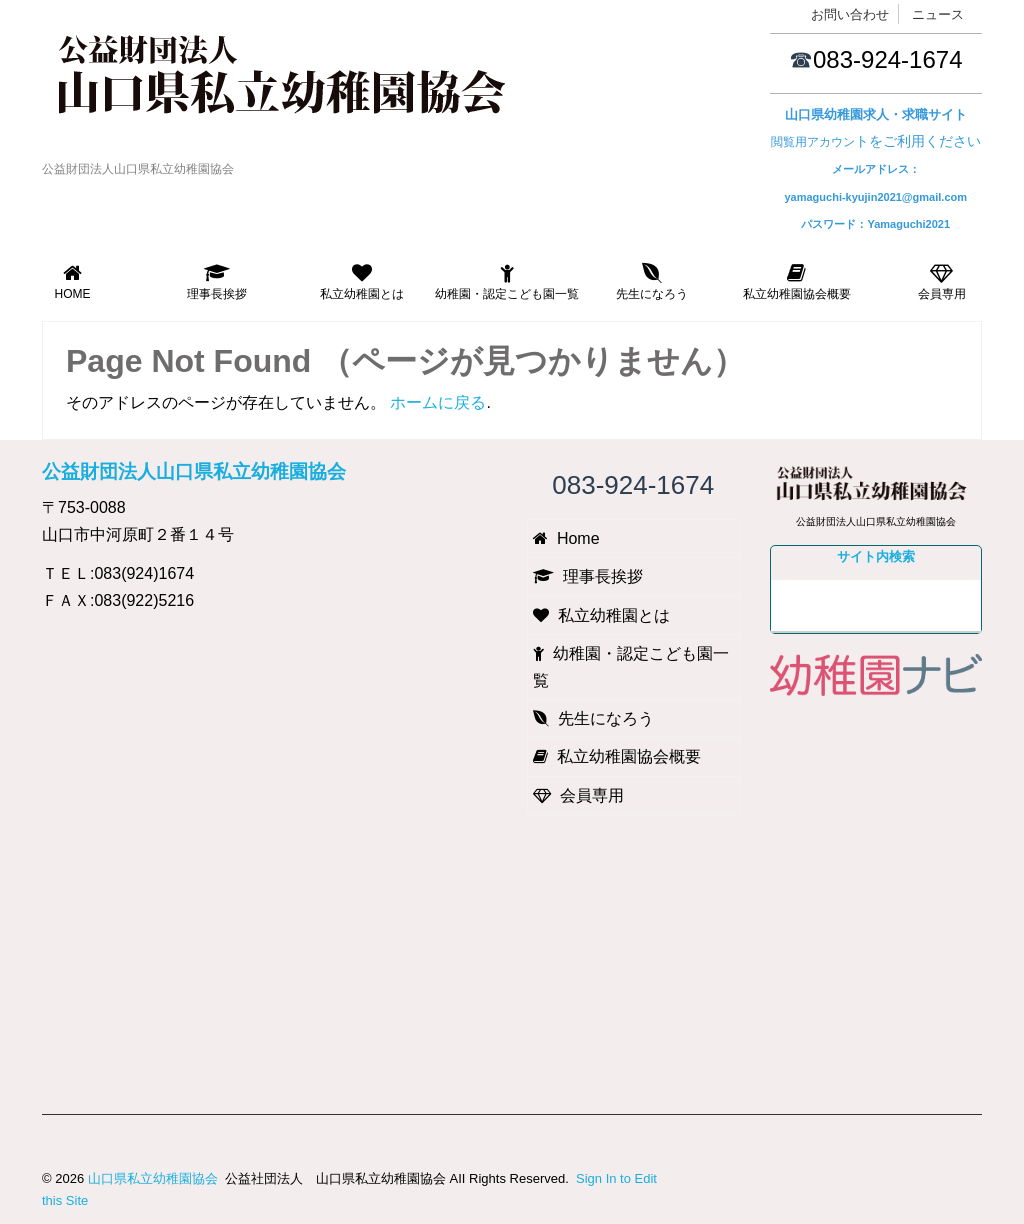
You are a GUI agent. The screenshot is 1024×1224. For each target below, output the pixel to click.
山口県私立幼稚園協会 (153, 1178)
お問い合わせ (850, 14)
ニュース (938, 14)
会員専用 (941, 282)
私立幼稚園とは (362, 282)
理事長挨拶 (217, 282)
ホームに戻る (438, 402)
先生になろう (652, 282)
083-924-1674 (887, 59)
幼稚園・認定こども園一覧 (507, 282)
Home (72, 282)
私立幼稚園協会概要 (796, 282)
